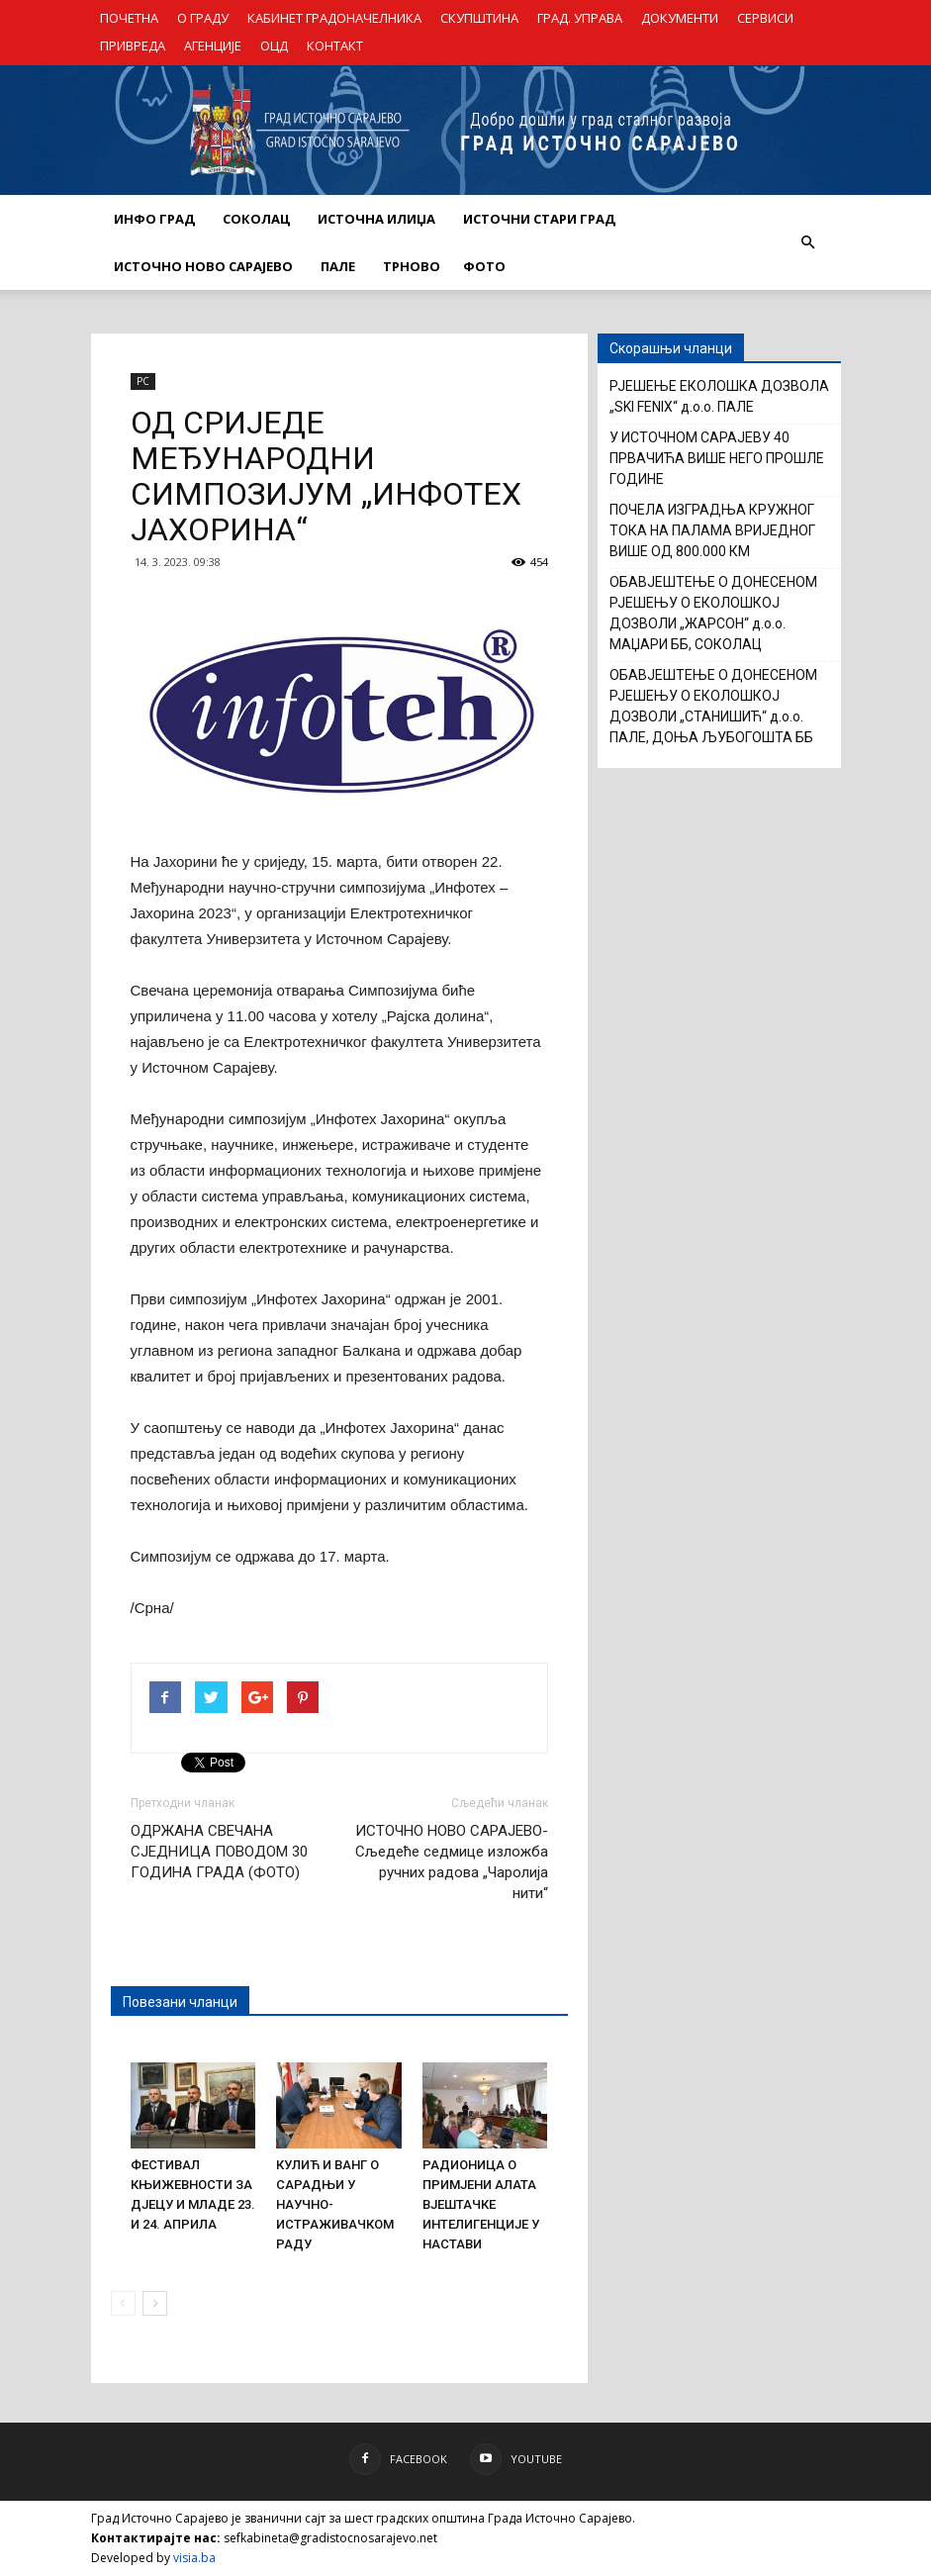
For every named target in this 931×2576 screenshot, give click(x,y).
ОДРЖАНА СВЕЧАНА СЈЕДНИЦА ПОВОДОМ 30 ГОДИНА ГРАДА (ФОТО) (219, 1851)
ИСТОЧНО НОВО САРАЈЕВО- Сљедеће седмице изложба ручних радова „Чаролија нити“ (451, 1862)
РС (143, 381)
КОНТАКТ (335, 45)
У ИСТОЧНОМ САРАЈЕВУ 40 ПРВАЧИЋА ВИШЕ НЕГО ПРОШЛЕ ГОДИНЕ (716, 458)
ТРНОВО (411, 266)
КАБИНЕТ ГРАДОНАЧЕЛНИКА (334, 18)
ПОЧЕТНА (129, 18)
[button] (808, 242)
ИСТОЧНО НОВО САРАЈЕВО (203, 266)
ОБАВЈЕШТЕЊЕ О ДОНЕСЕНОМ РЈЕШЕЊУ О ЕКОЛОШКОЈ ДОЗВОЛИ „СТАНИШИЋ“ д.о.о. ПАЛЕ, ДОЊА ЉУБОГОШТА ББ (713, 706)
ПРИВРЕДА (132, 45)
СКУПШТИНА (479, 18)
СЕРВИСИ (765, 18)
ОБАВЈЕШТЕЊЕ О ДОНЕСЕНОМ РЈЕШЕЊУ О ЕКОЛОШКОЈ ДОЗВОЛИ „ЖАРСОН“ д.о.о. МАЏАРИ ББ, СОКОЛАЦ (713, 613)
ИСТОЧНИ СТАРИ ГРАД (539, 219)
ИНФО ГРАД (154, 219)
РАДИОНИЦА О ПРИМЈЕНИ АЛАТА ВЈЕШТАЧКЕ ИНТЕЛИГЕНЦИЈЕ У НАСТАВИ (480, 2204)
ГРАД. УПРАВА (579, 18)
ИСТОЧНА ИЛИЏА (376, 219)
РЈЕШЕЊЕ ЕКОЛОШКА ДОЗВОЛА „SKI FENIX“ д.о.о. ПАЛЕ (719, 396)
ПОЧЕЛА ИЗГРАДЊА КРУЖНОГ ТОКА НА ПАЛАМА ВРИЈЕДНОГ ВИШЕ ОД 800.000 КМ (712, 530)
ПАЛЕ (338, 266)
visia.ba (194, 2557)
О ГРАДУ (203, 18)
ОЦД (274, 45)
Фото (484, 266)
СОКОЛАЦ (256, 219)
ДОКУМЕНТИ (679, 18)
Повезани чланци (180, 2002)
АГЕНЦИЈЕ (212, 45)
